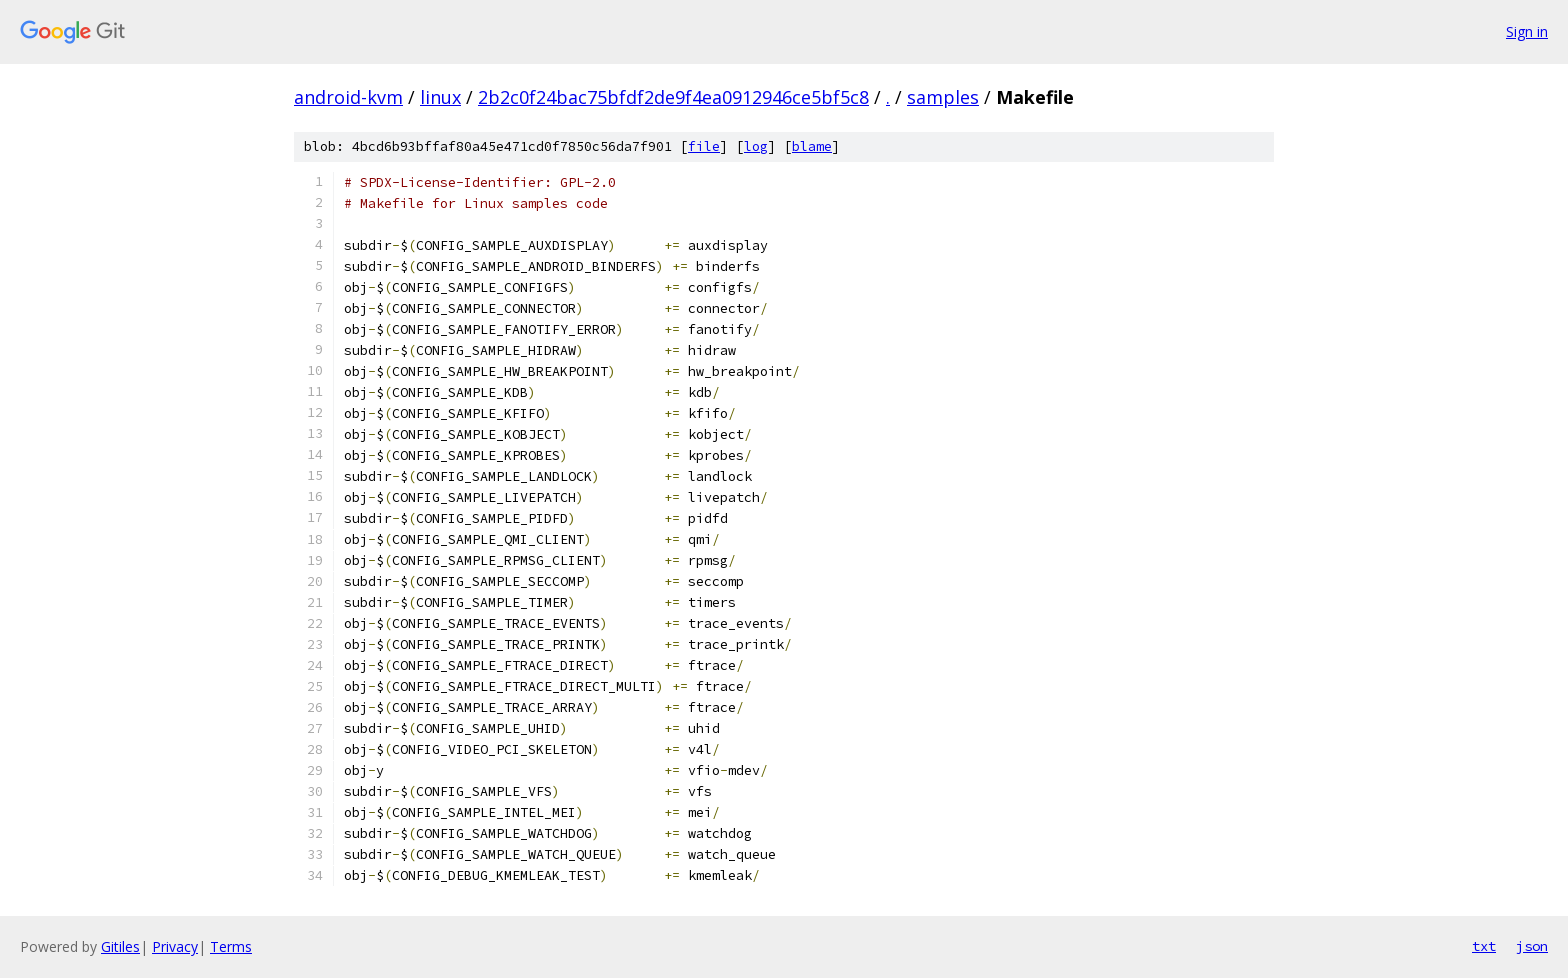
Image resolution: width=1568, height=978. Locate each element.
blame (812, 146)
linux (440, 97)
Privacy (175, 946)
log (756, 146)
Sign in (1527, 31)
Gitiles (120, 946)
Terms (231, 946)
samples (943, 97)
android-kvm (348, 97)
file (704, 146)
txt (1484, 946)
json (1532, 946)
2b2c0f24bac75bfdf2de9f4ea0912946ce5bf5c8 (673, 97)
